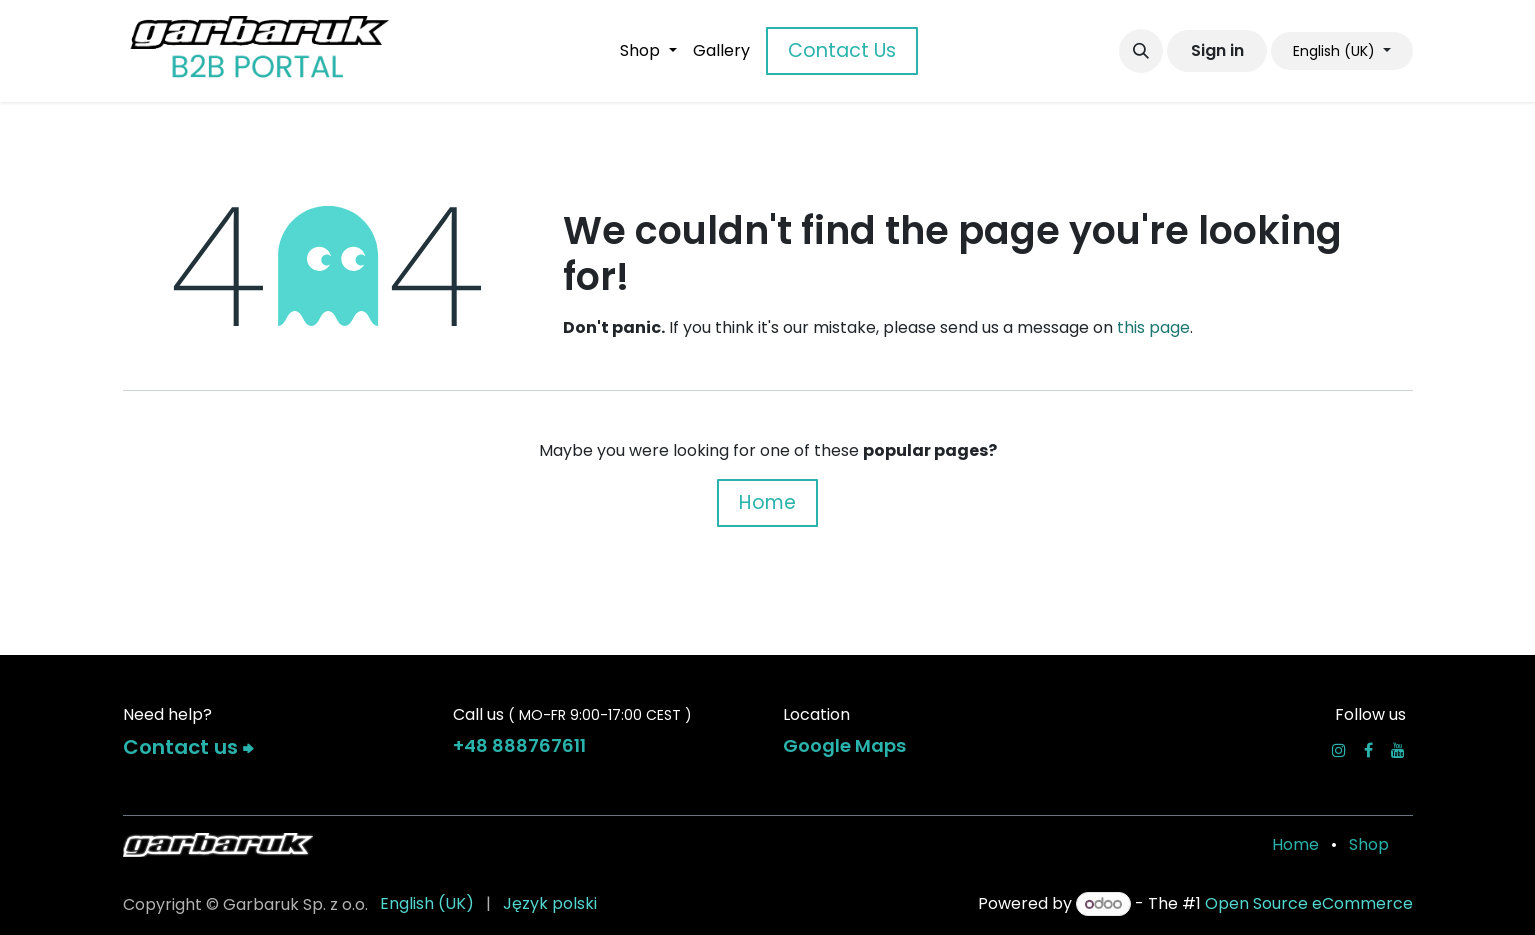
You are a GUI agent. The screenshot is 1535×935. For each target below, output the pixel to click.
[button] (1141, 51)
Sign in (1217, 50)
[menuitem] (648, 51)
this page (1153, 327)
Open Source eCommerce (1309, 903)
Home (767, 502)
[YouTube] (1398, 750)
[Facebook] (1368, 750)
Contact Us (842, 50)
